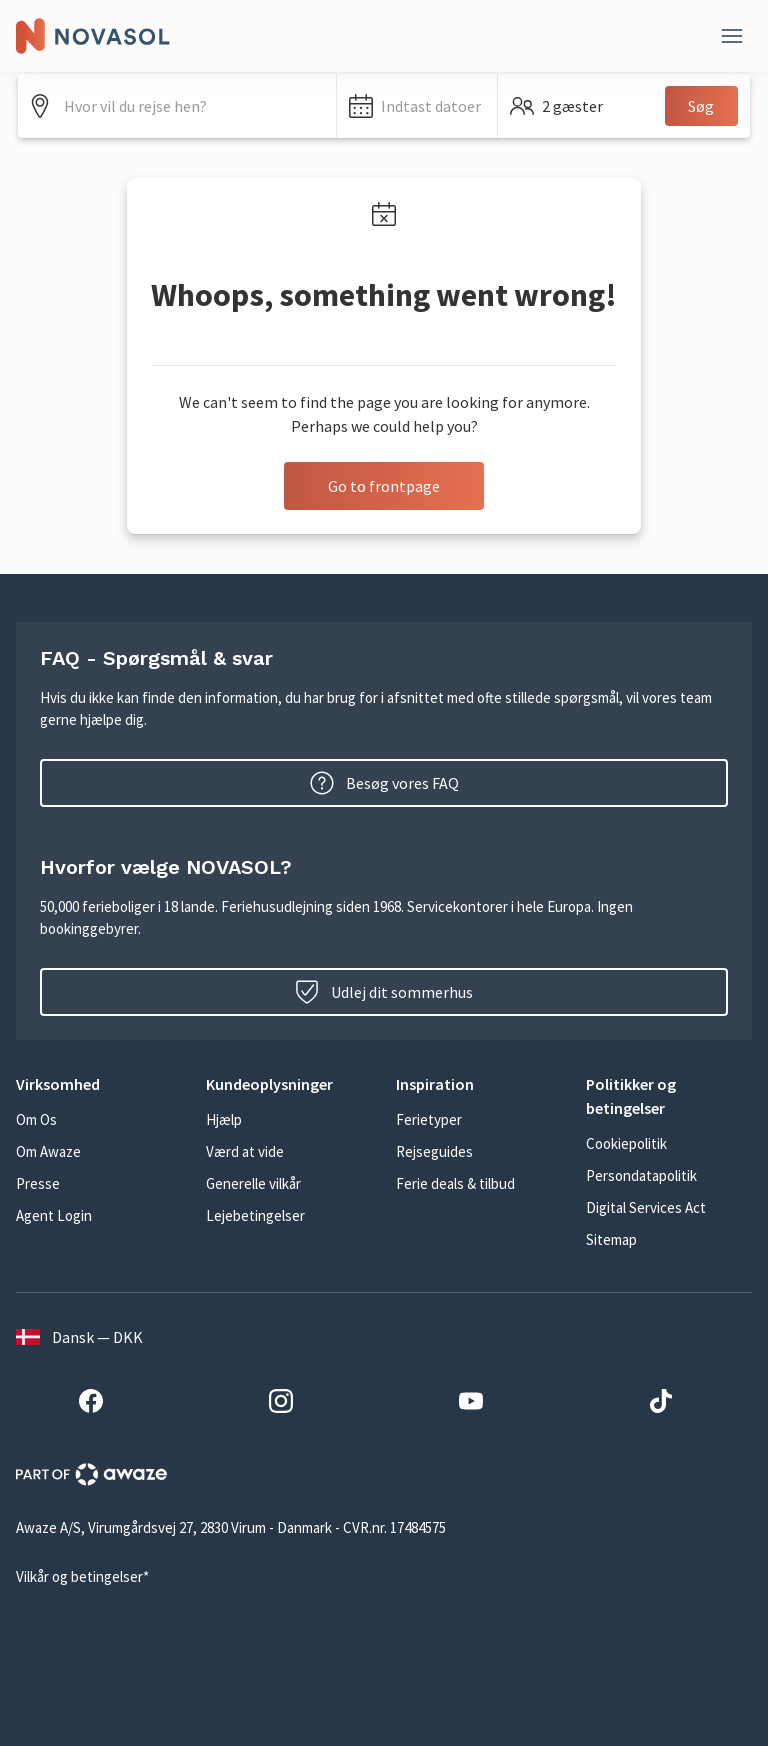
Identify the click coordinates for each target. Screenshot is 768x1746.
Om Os (36, 1119)
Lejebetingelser (255, 1215)
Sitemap (611, 1239)
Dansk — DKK (79, 1337)
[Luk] (732, 36)
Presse (38, 1183)
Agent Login (54, 1215)
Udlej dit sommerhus (384, 992)
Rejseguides (434, 1151)
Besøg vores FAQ (384, 783)
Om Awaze (48, 1151)
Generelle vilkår (253, 1183)
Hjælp (224, 1119)
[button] (416, 106)
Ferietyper (429, 1119)
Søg (701, 106)
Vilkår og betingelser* (82, 1576)
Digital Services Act (646, 1207)
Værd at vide (245, 1151)
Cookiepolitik (626, 1143)
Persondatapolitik (641, 1175)
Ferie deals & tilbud (455, 1183)
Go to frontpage (384, 486)
